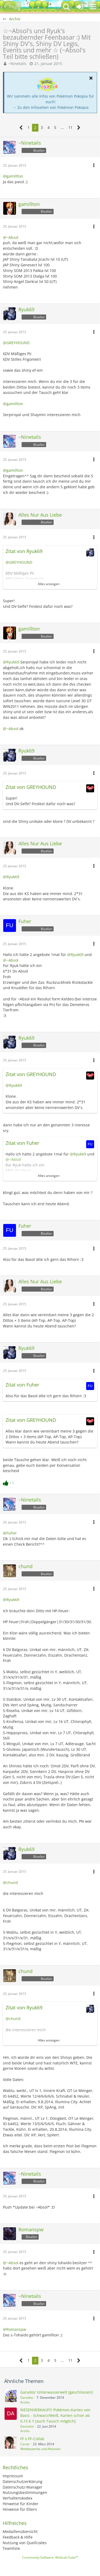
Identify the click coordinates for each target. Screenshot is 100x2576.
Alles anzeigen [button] (48, 584)
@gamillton (13, 176)
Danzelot (27, 2426)
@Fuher (10, 1532)
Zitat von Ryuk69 (24, 551)
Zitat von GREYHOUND (31, 787)
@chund (10, 1882)
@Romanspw (14, 2329)
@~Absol (10, 237)
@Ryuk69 (11, 662)
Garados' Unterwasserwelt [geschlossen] (56, 2392)
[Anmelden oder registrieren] (79, 6)
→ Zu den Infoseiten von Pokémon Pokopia (51, 107)
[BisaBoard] (12, 6)
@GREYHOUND (16, 342)
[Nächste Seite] (79, 128)
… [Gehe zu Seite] (62, 127)
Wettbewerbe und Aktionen (40, 2449)
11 (70, 127)
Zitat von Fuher (22, 1143)
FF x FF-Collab (32, 2438)
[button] (93, 6)
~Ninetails (17, 63)
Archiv (25, 2402)
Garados (26, 2397)
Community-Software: (50, 2557)
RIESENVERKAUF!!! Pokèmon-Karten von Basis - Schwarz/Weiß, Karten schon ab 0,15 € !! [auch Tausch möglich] (55, 2415)
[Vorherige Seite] (21, 128)
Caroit (24, 2444)
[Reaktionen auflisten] (9, 1482)
